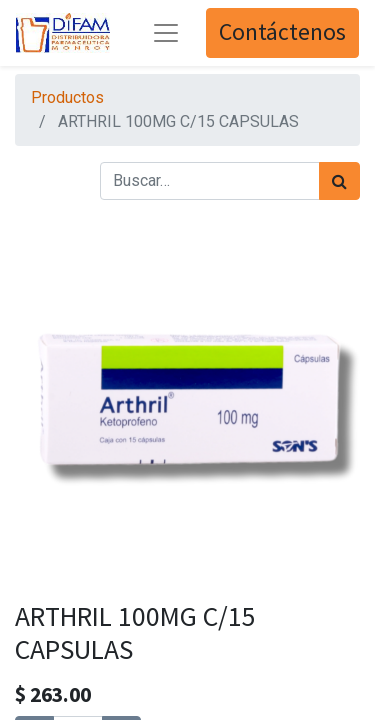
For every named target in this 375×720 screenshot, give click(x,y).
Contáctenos (282, 32)
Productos (67, 97)
